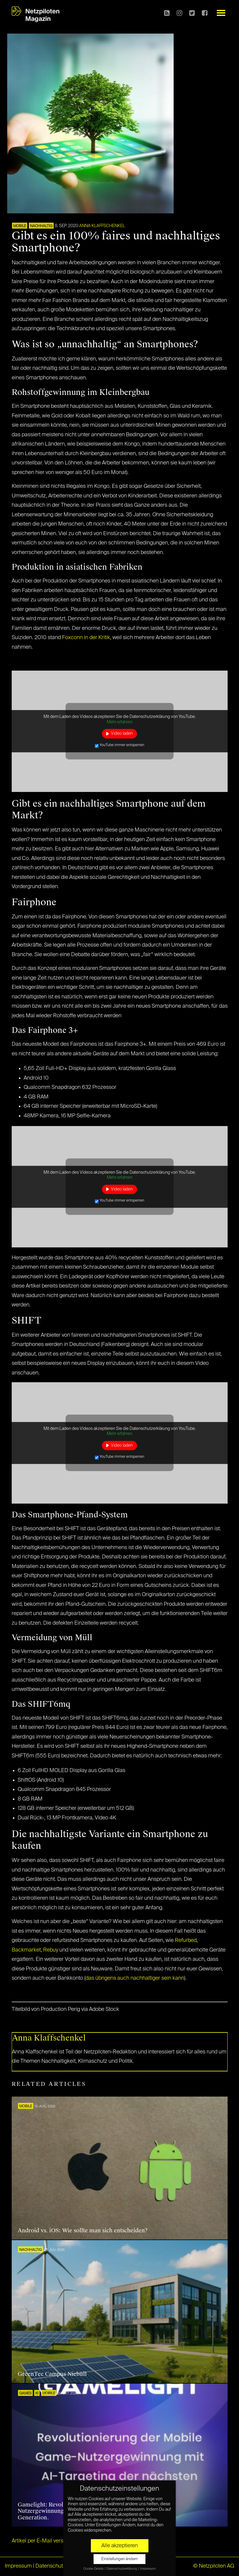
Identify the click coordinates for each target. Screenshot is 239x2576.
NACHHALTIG (41, 226)
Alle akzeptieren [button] (119, 2545)
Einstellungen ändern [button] (119, 2559)
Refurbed (186, 1940)
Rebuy (51, 1950)
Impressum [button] (148, 2568)
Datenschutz (50, 2566)
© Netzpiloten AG (213, 2566)
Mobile (19, 226)
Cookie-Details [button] (93, 2568)
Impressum (18, 2566)
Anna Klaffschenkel (102, 226)
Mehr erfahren (120, 722)
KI (36, 2393)
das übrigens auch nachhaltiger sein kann (134, 1978)
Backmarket (26, 1950)
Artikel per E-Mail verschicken (47, 2541)
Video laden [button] (122, 733)
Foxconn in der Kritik (86, 637)
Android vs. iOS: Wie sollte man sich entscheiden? (83, 2230)
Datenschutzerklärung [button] (122, 2568)
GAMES (25, 2393)
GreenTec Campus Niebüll (52, 2374)
